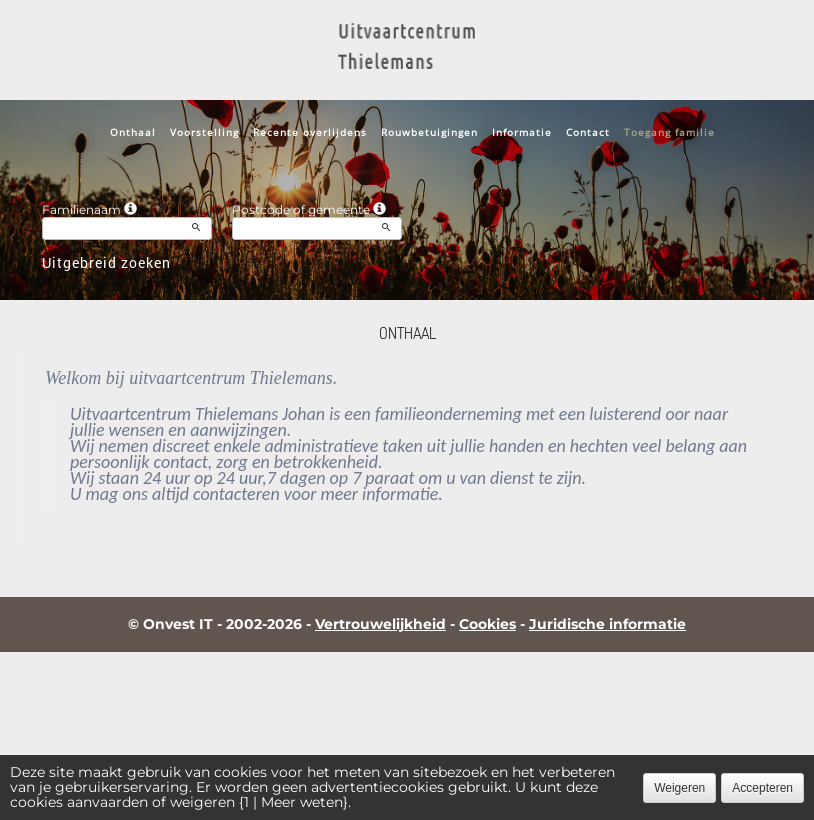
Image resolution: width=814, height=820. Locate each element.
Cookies (487, 624)
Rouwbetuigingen (429, 132)
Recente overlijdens (310, 132)
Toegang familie (669, 132)
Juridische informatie (607, 624)
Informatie (522, 132)
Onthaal (133, 132)
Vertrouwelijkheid (380, 624)
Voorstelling (204, 132)
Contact (588, 132)
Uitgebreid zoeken (106, 262)
